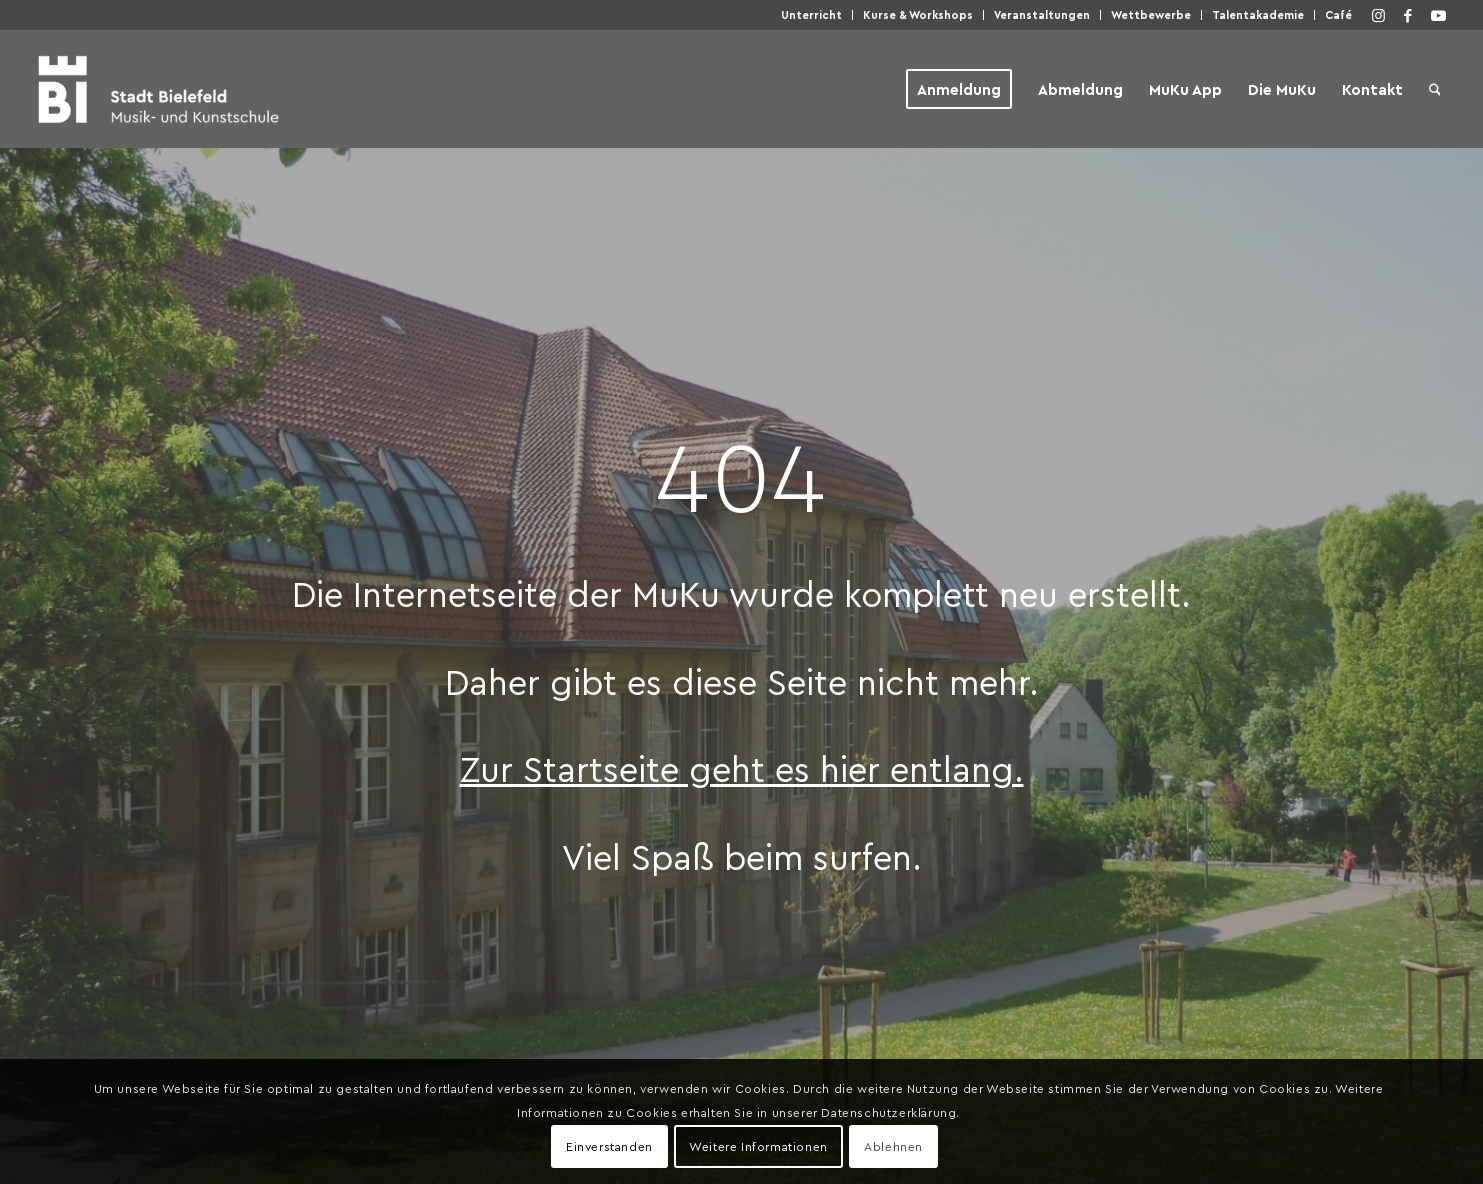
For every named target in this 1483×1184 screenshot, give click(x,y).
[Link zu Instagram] (1378, 15)
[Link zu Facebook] (1408, 15)
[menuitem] (812, 15)
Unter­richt (811, 14)
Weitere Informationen (758, 1146)
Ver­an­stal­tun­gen (1042, 14)
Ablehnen (893, 1146)
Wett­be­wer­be (1151, 14)
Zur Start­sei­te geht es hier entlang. (742, 768)
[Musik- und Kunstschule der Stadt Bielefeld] (158, 89)
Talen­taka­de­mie (1258, 14)
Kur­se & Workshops (918, 14)
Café (1338, 14)
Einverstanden (609, 1146)
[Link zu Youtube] (1438, 15)
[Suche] (1435, 89)
